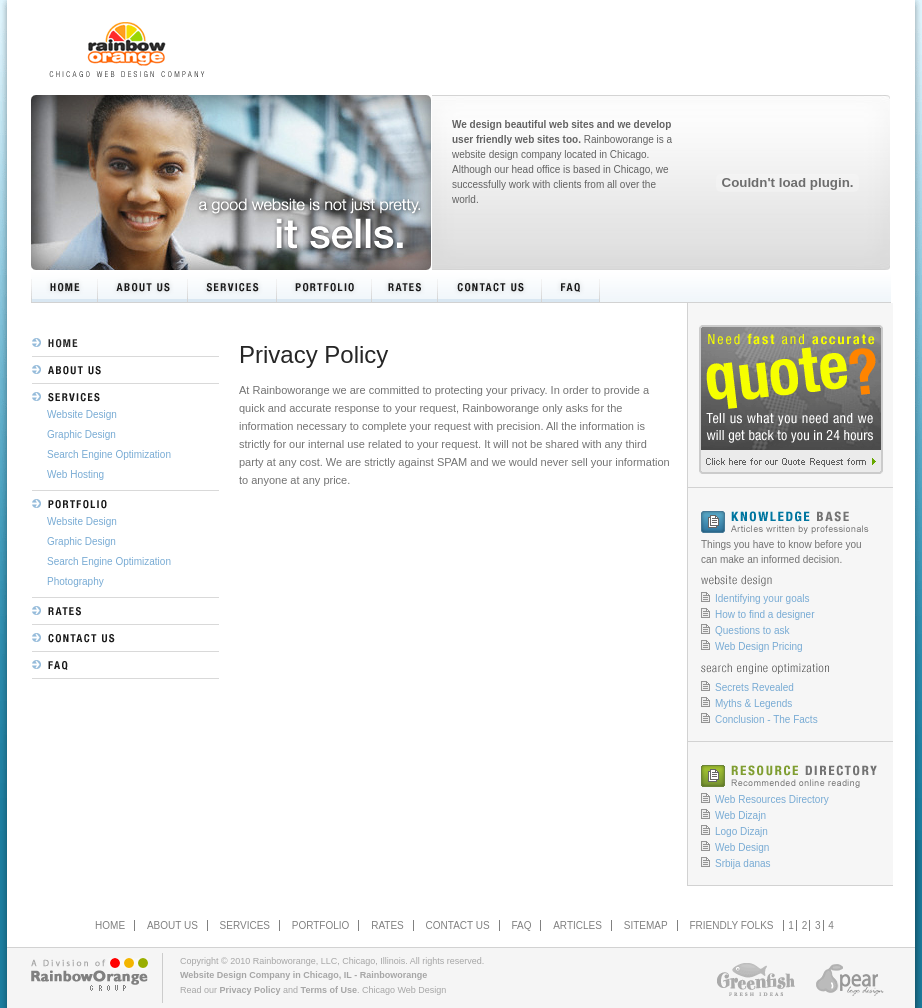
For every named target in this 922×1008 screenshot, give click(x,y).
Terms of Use (329, 990)
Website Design (82, 414)
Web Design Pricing (759, 646)
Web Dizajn (740, 815)
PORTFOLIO (321, 925)
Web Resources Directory (772, 799)
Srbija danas (743, 863)
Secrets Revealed (754, 687)
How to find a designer (765, 614)
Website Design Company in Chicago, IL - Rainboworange (303, 975)
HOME (110, 925)
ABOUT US (172, 925)
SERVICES (245, 925)
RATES (387, 925)
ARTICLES (577, 925)
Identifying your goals (762, 598)
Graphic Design (81, 434)
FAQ (521, 925)
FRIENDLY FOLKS (731, 925)
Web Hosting (75, 474)
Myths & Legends (753, 703)
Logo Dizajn (741, 831)
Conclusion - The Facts (766, 719)
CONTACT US (458, 925)
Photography (75, 581)
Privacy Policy (250, 990)
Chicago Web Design (404, 990)
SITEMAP (646, 925)
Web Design (742, 847)
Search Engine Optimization (109, 454)
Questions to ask (752, 630)
